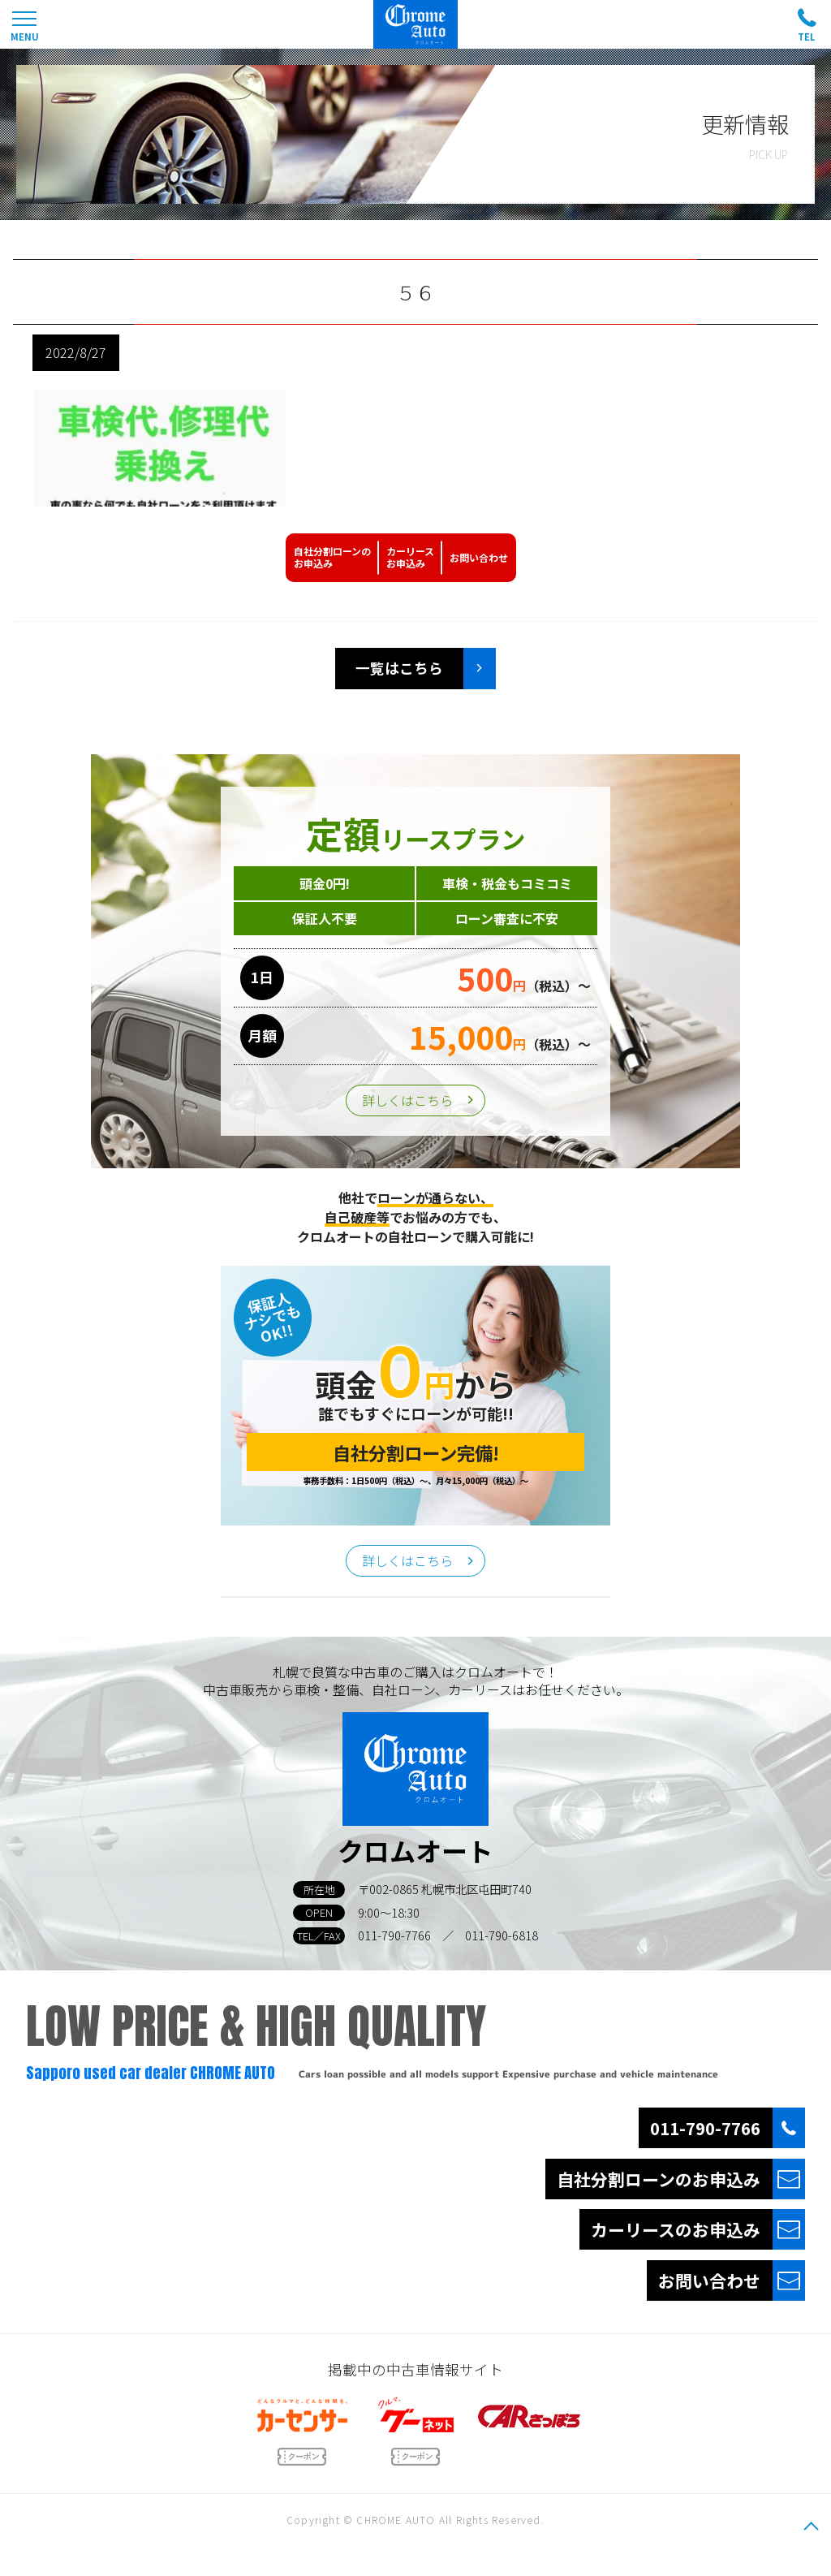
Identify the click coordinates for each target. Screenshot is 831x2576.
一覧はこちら (399, 668)
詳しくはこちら (407, 1100)
